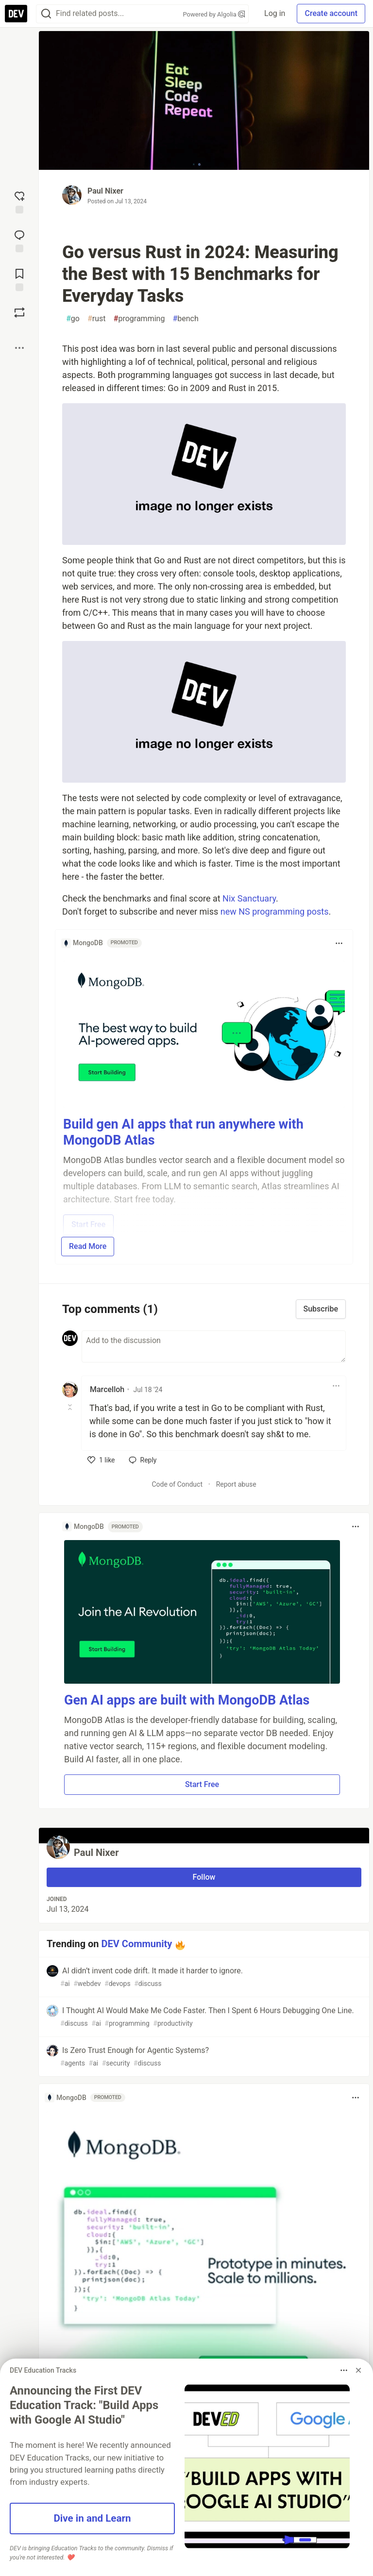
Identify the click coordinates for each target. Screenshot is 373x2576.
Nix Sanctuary (249, 898)
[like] (101, 1460)
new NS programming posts (274, 911)
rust (96, 319)
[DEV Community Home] (16, 13)
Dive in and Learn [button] (92, 2518)
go (73, 319)
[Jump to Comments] (19, 240)
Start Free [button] (202, 1784)
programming (139, 319)
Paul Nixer (105, 191)
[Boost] (19, 312)
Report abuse (236, 1484)
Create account (331, 13)
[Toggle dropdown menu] (339, 943)
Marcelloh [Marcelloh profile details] (107, 1389)
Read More (87, 1246)
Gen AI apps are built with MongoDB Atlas (186, 1700)
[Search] (46, 14)
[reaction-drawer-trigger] (19, 201)
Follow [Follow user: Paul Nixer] (204, 1877)
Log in (274, 13)
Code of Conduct (177, 1484)
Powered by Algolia (214, 14)
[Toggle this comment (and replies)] (70, 1407)
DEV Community (137, 1944)
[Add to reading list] (19, 279)
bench (185, 319)
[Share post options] (19, 348)
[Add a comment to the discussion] (213, 1346)
